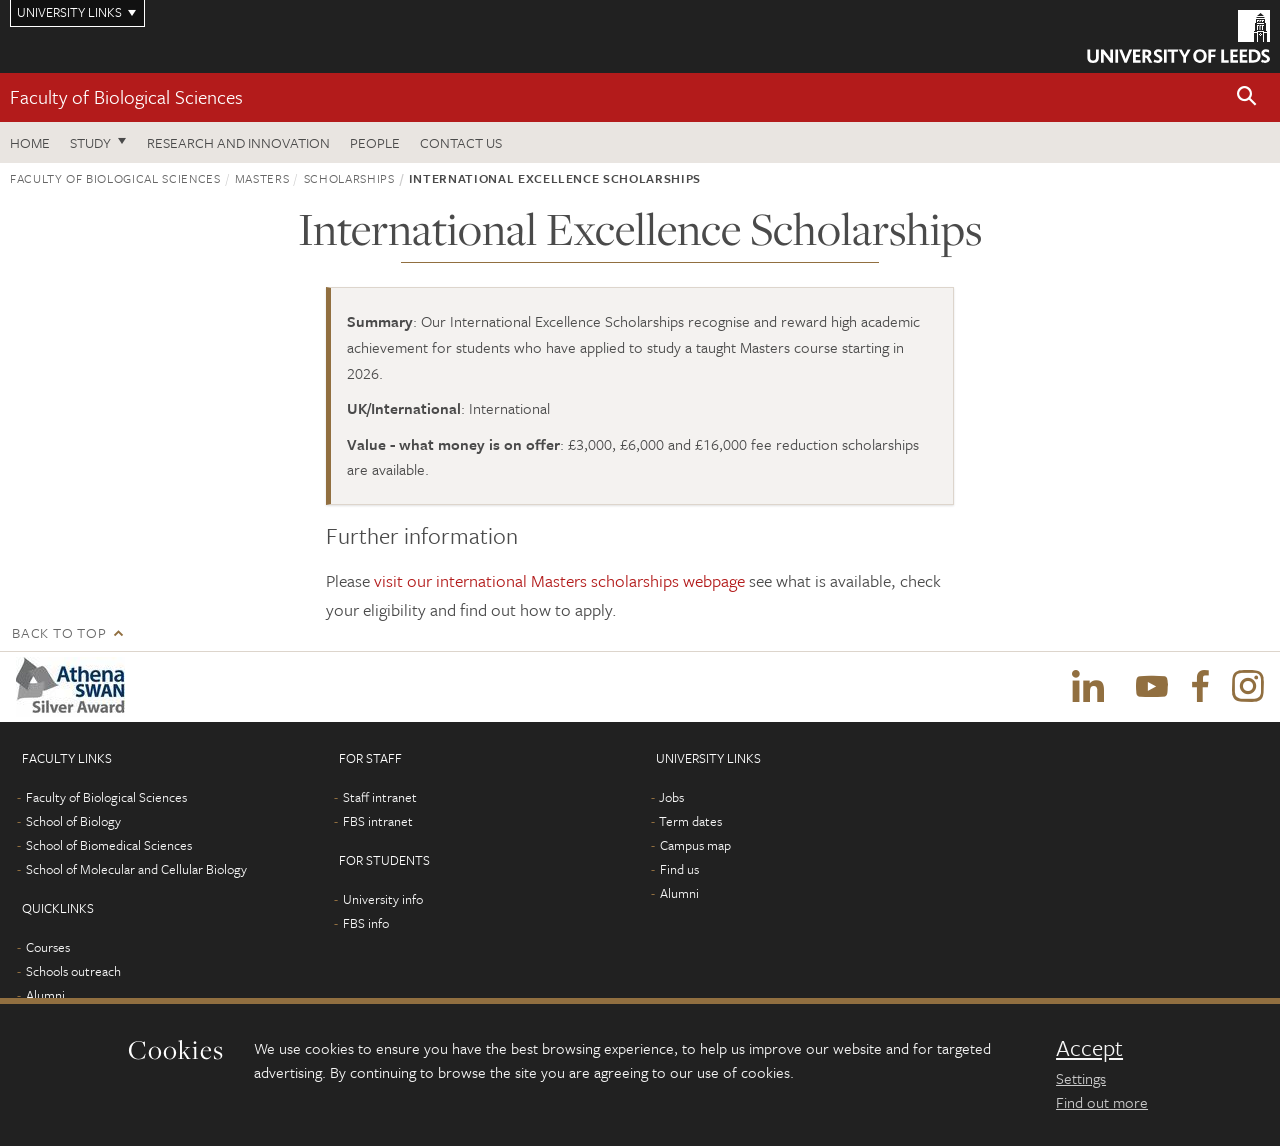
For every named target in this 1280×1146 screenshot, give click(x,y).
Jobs (671, 797)
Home (30, 142)
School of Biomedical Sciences (109, 845)
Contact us (461, 142)
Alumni (45, 995)
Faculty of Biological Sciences (126, 96)
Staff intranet (380, 797)
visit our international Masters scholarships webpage (559, 580)
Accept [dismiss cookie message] (1089, 1048)
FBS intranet (378, 821)
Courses (48, 947)
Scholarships (349, 178)
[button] (1247, 97)
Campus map (695, 845)
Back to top (59, 632)
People (375, 142)
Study (90, 142)
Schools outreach (73, 971)
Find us (679, 869)
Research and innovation (238, 142)
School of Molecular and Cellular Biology (136, 869)
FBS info (366, 923)
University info (383, 899)
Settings (1081, 1078)
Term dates (690, 821)
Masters (262, 178)
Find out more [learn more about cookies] (1102, 1102)
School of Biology (73, 821)
